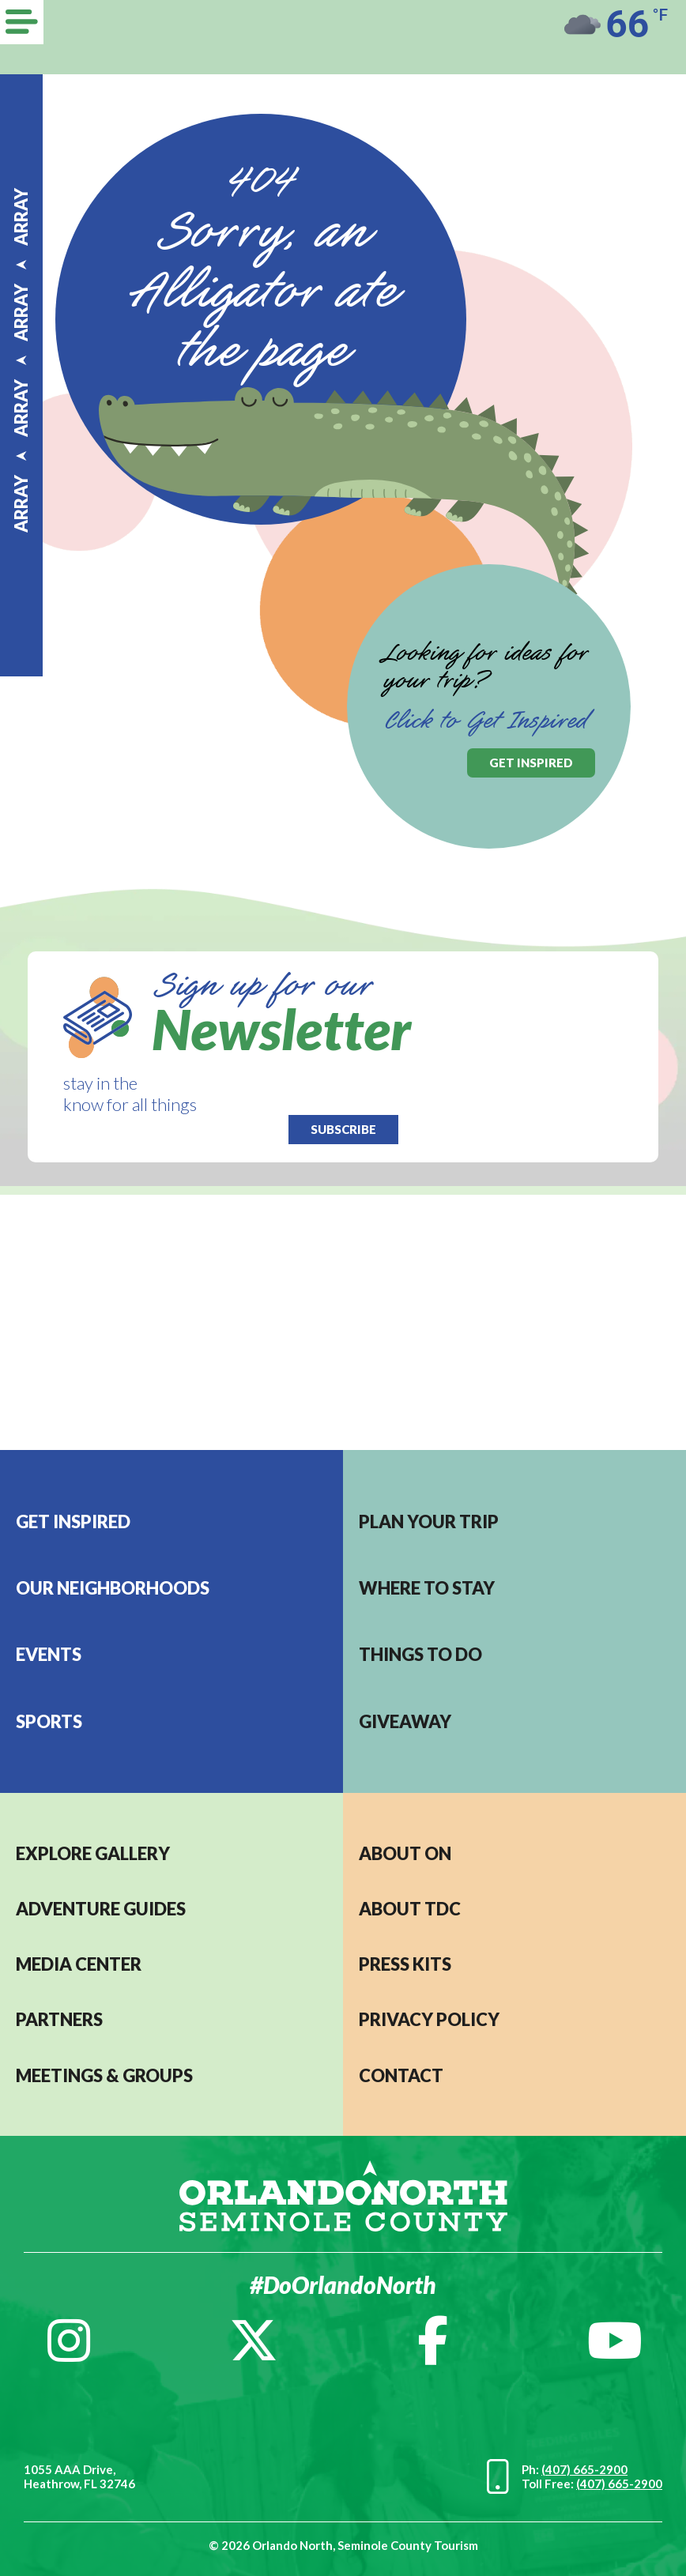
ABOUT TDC (410, 1908)
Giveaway (405, 1721)
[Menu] (21, 22)
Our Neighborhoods (112, 1588)
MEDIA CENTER (78, 1964)
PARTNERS (59, 2019)
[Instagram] (68, 2340)
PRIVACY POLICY (429, 2019)
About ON (405, 1853)
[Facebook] (432, 2340)
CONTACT (401, 2075)
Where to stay (427, 1588)
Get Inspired (73, 1521)
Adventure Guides (101, 1908)
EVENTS (48, 1654)
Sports (49, 1721)
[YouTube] (615, 2340)
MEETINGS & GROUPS (104, 2075)
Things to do (420, 1654)
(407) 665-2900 (584, 2469)
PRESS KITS (405, 1964)
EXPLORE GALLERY (93, 1853)
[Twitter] (253, 2340)
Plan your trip (429, 1521)
